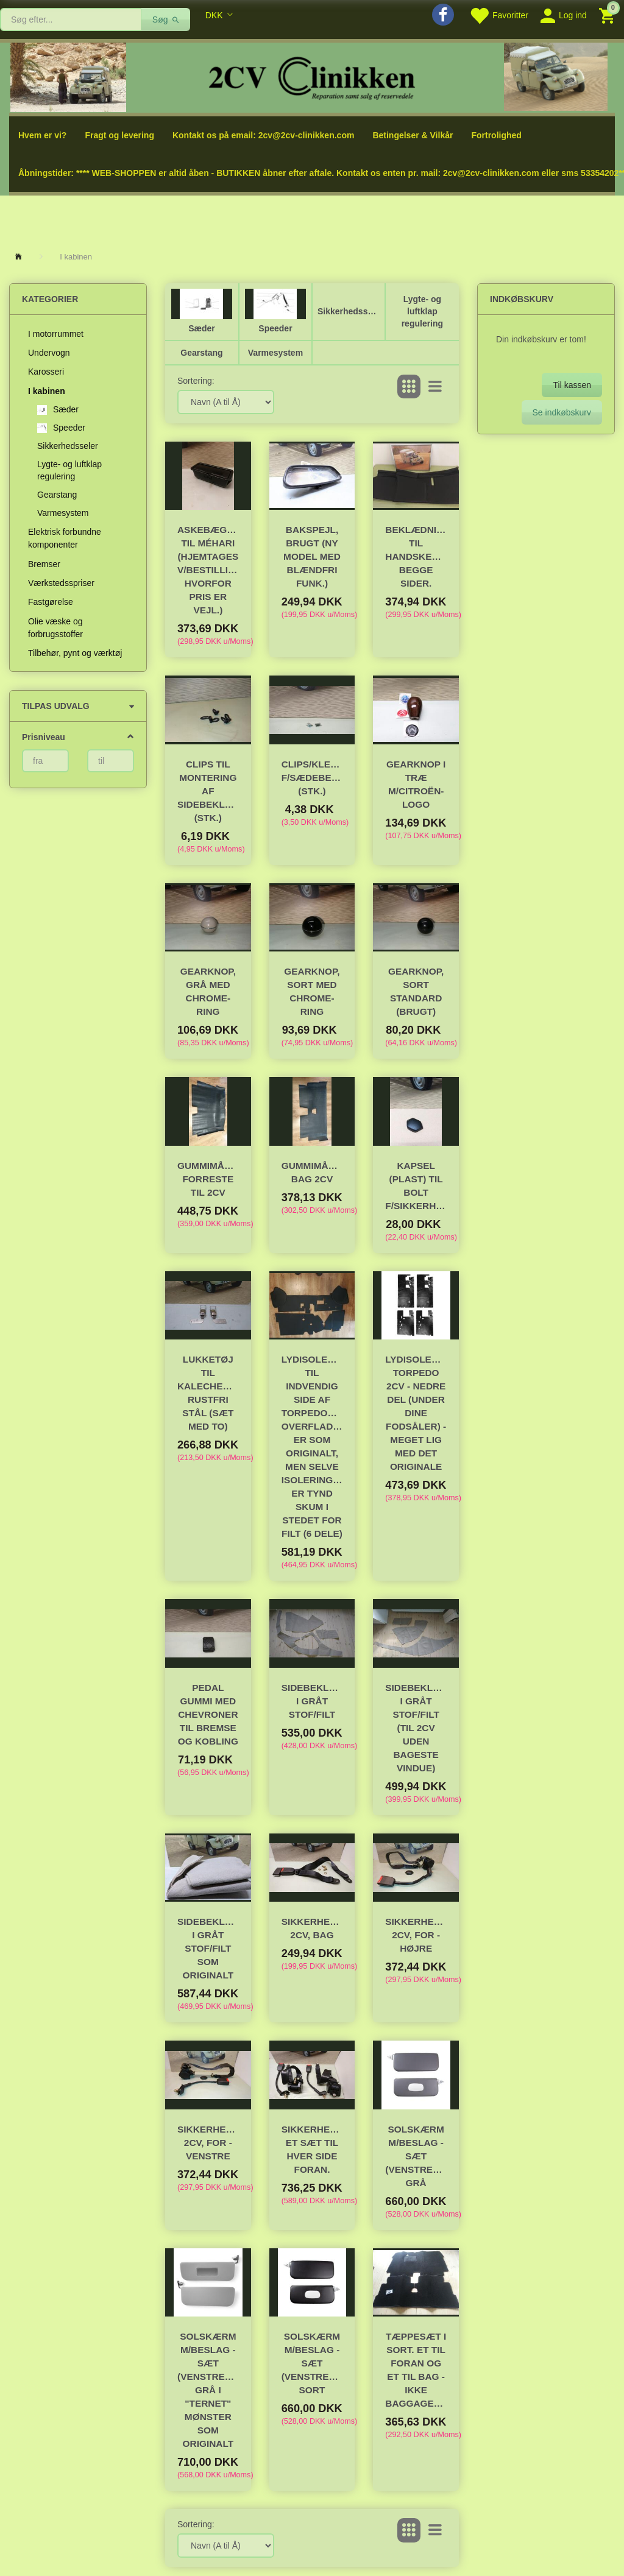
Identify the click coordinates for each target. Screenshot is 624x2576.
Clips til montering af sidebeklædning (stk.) (208, 791)
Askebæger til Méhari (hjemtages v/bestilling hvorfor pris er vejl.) (208, 569)
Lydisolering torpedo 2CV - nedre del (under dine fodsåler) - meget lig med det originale (416, 1413)
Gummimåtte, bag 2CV (312, 1172)
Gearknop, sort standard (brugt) (416, 991)
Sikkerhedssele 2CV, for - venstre (208, 2142)
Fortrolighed (496, 135)
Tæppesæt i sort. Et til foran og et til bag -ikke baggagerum (416, 2369)
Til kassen (572, 385)
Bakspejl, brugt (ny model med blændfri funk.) (312, 556)
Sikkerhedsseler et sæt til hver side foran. (312, 2149)
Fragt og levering (119, 135)
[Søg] (166, 19)
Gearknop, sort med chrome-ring (311, 991)
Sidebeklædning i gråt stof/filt (312, 1701)
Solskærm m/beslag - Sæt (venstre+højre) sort (312, 2363)
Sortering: (195, 381)
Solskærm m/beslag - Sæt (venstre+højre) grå (416, 2156)
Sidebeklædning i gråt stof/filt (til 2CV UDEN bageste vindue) (416, 1727)
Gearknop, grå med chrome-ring (208, 991)
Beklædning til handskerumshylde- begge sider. (416, 556)
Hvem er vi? (42, 135)
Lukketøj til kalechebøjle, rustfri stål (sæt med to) (208, 1392)
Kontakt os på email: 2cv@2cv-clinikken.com (263, 135)
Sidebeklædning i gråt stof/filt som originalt (208, 1948)
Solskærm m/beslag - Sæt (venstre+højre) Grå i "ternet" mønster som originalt (208, 2390)
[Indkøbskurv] (608, 15)
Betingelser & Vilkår (412, 135)
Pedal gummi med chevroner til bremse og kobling (208, 1714)
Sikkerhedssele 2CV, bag (312, 1928)
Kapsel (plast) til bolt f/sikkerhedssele (416, 1185)
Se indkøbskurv (562, 412)
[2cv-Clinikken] (312, 76)
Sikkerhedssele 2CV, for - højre (416, 1934)
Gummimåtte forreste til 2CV (208, 1179)
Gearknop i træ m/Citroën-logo (415, 784)
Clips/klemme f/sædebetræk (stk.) (312, 777)
